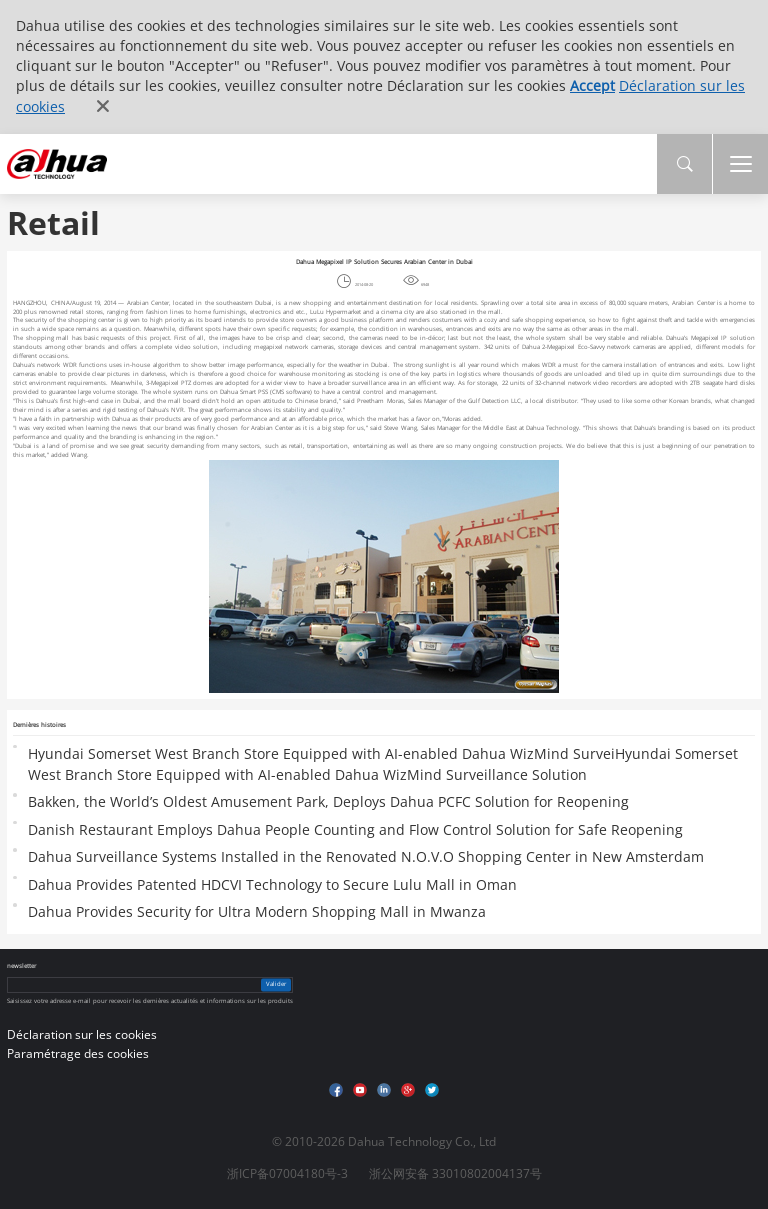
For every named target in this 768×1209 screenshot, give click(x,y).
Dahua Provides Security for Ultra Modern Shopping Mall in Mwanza (257, 911)
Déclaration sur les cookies (82, 1034)
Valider (276, 984)
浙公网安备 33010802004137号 (455, 1173)
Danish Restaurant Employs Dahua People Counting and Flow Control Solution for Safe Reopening (355, 829)
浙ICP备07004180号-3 (287, 1173)
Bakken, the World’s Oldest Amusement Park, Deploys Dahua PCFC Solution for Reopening (328, 801)
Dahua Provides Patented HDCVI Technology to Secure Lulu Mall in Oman (272, 884)
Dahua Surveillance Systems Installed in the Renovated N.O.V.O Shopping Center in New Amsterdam (366, 856)
